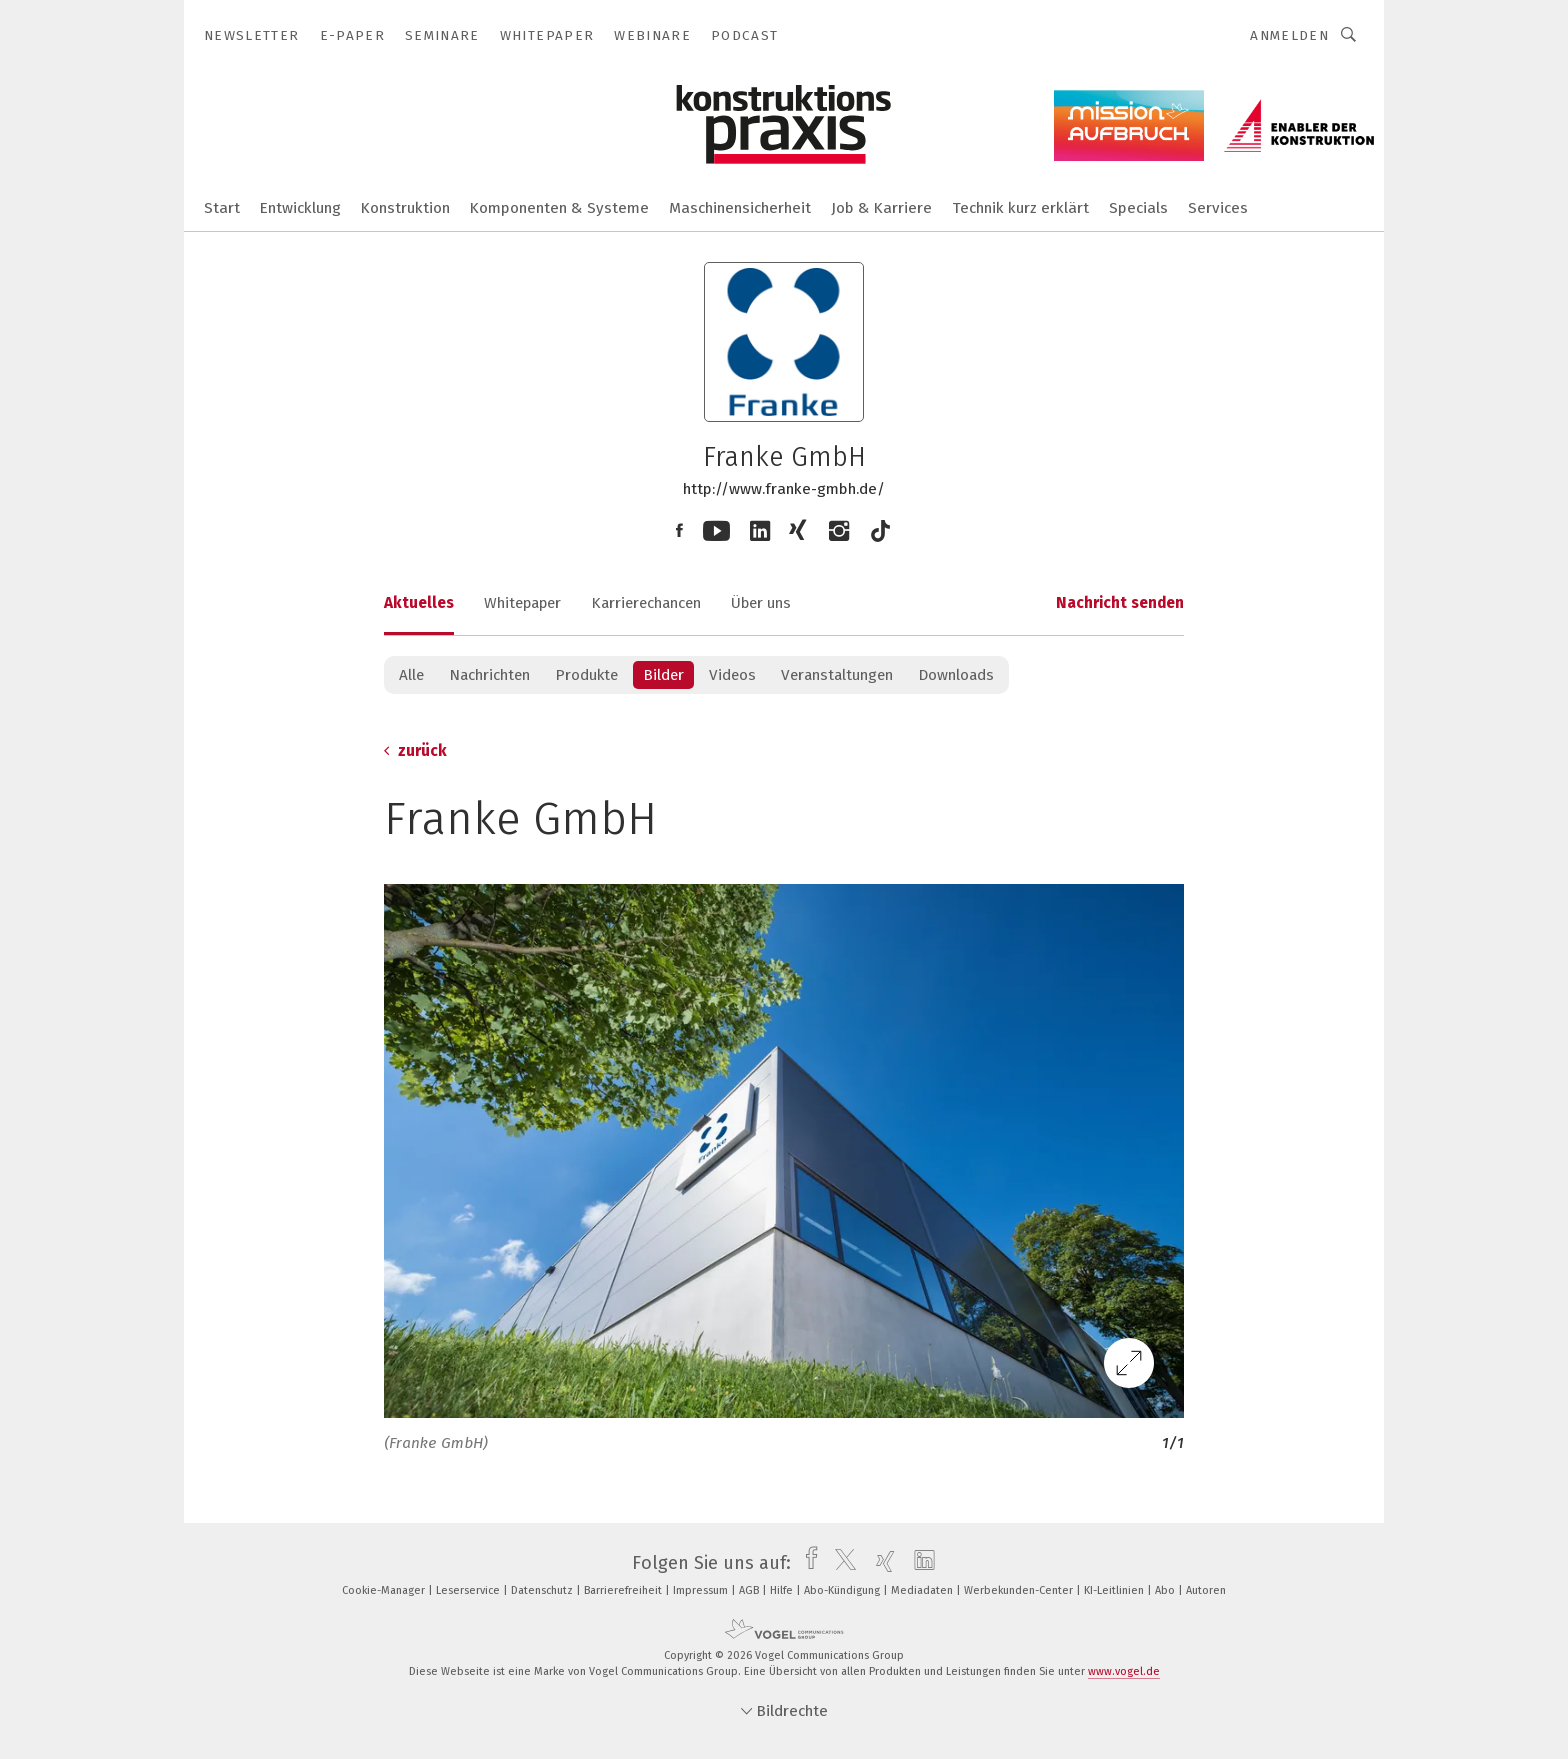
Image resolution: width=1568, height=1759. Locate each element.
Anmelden (1289, 35)
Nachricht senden (1120, 603)
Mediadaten (923, 1590)
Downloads (956, 675)
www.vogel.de (1124, 1671)
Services (1218, 208)
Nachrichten (489, 675)
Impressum (702, 1590)
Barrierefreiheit (624, 1590)
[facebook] (806, 1563)
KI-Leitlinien (1115, 1590)
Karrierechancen (646, 603)
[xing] (880, 1563)
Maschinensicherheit (740, 208)
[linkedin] (919, 1563)
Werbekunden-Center (1020, 1590)
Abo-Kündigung (843, 1590)
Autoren (1206, 1590)
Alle (411, 675)
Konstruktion (405, 208)
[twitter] (840, 1563)
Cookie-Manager (385, 1590)
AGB (750, 1590)
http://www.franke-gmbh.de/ (784, 489)
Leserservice (469, 1590)
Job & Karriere (881, 208)
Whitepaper (522, 603)
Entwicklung (300, 208)
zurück (415, 751)
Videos (732, 675)
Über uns (761, 603)
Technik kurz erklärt (1020, 208)
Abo (1166, 1590)
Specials (1138, 208)
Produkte (586, 675)
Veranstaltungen (837, 675)
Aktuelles (419, 603)
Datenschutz (543, 1590)
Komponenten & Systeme (559, 208)
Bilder (663, 675)
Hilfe (783, 1590)
